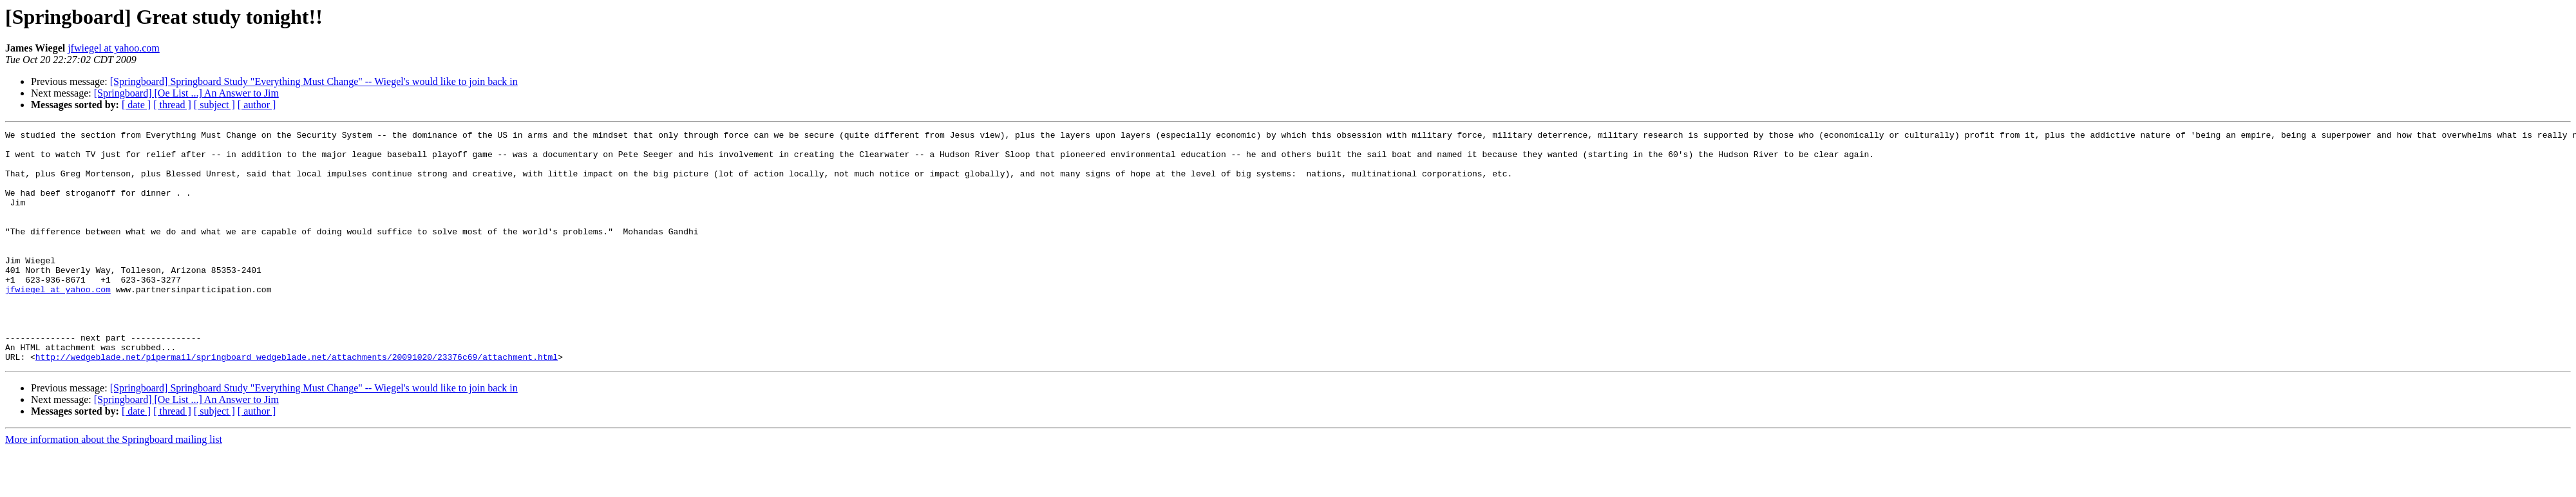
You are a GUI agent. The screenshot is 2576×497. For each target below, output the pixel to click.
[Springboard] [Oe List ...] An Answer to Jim (186, 93)
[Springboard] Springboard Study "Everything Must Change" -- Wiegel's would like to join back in (314, 81)
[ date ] (136, 104)
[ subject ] (214, 104)
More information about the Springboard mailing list (113, 485)
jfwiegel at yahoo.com (114, 47)
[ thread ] (172, 104)
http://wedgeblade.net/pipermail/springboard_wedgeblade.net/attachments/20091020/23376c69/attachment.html (296, 403)
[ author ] (257, 104)
